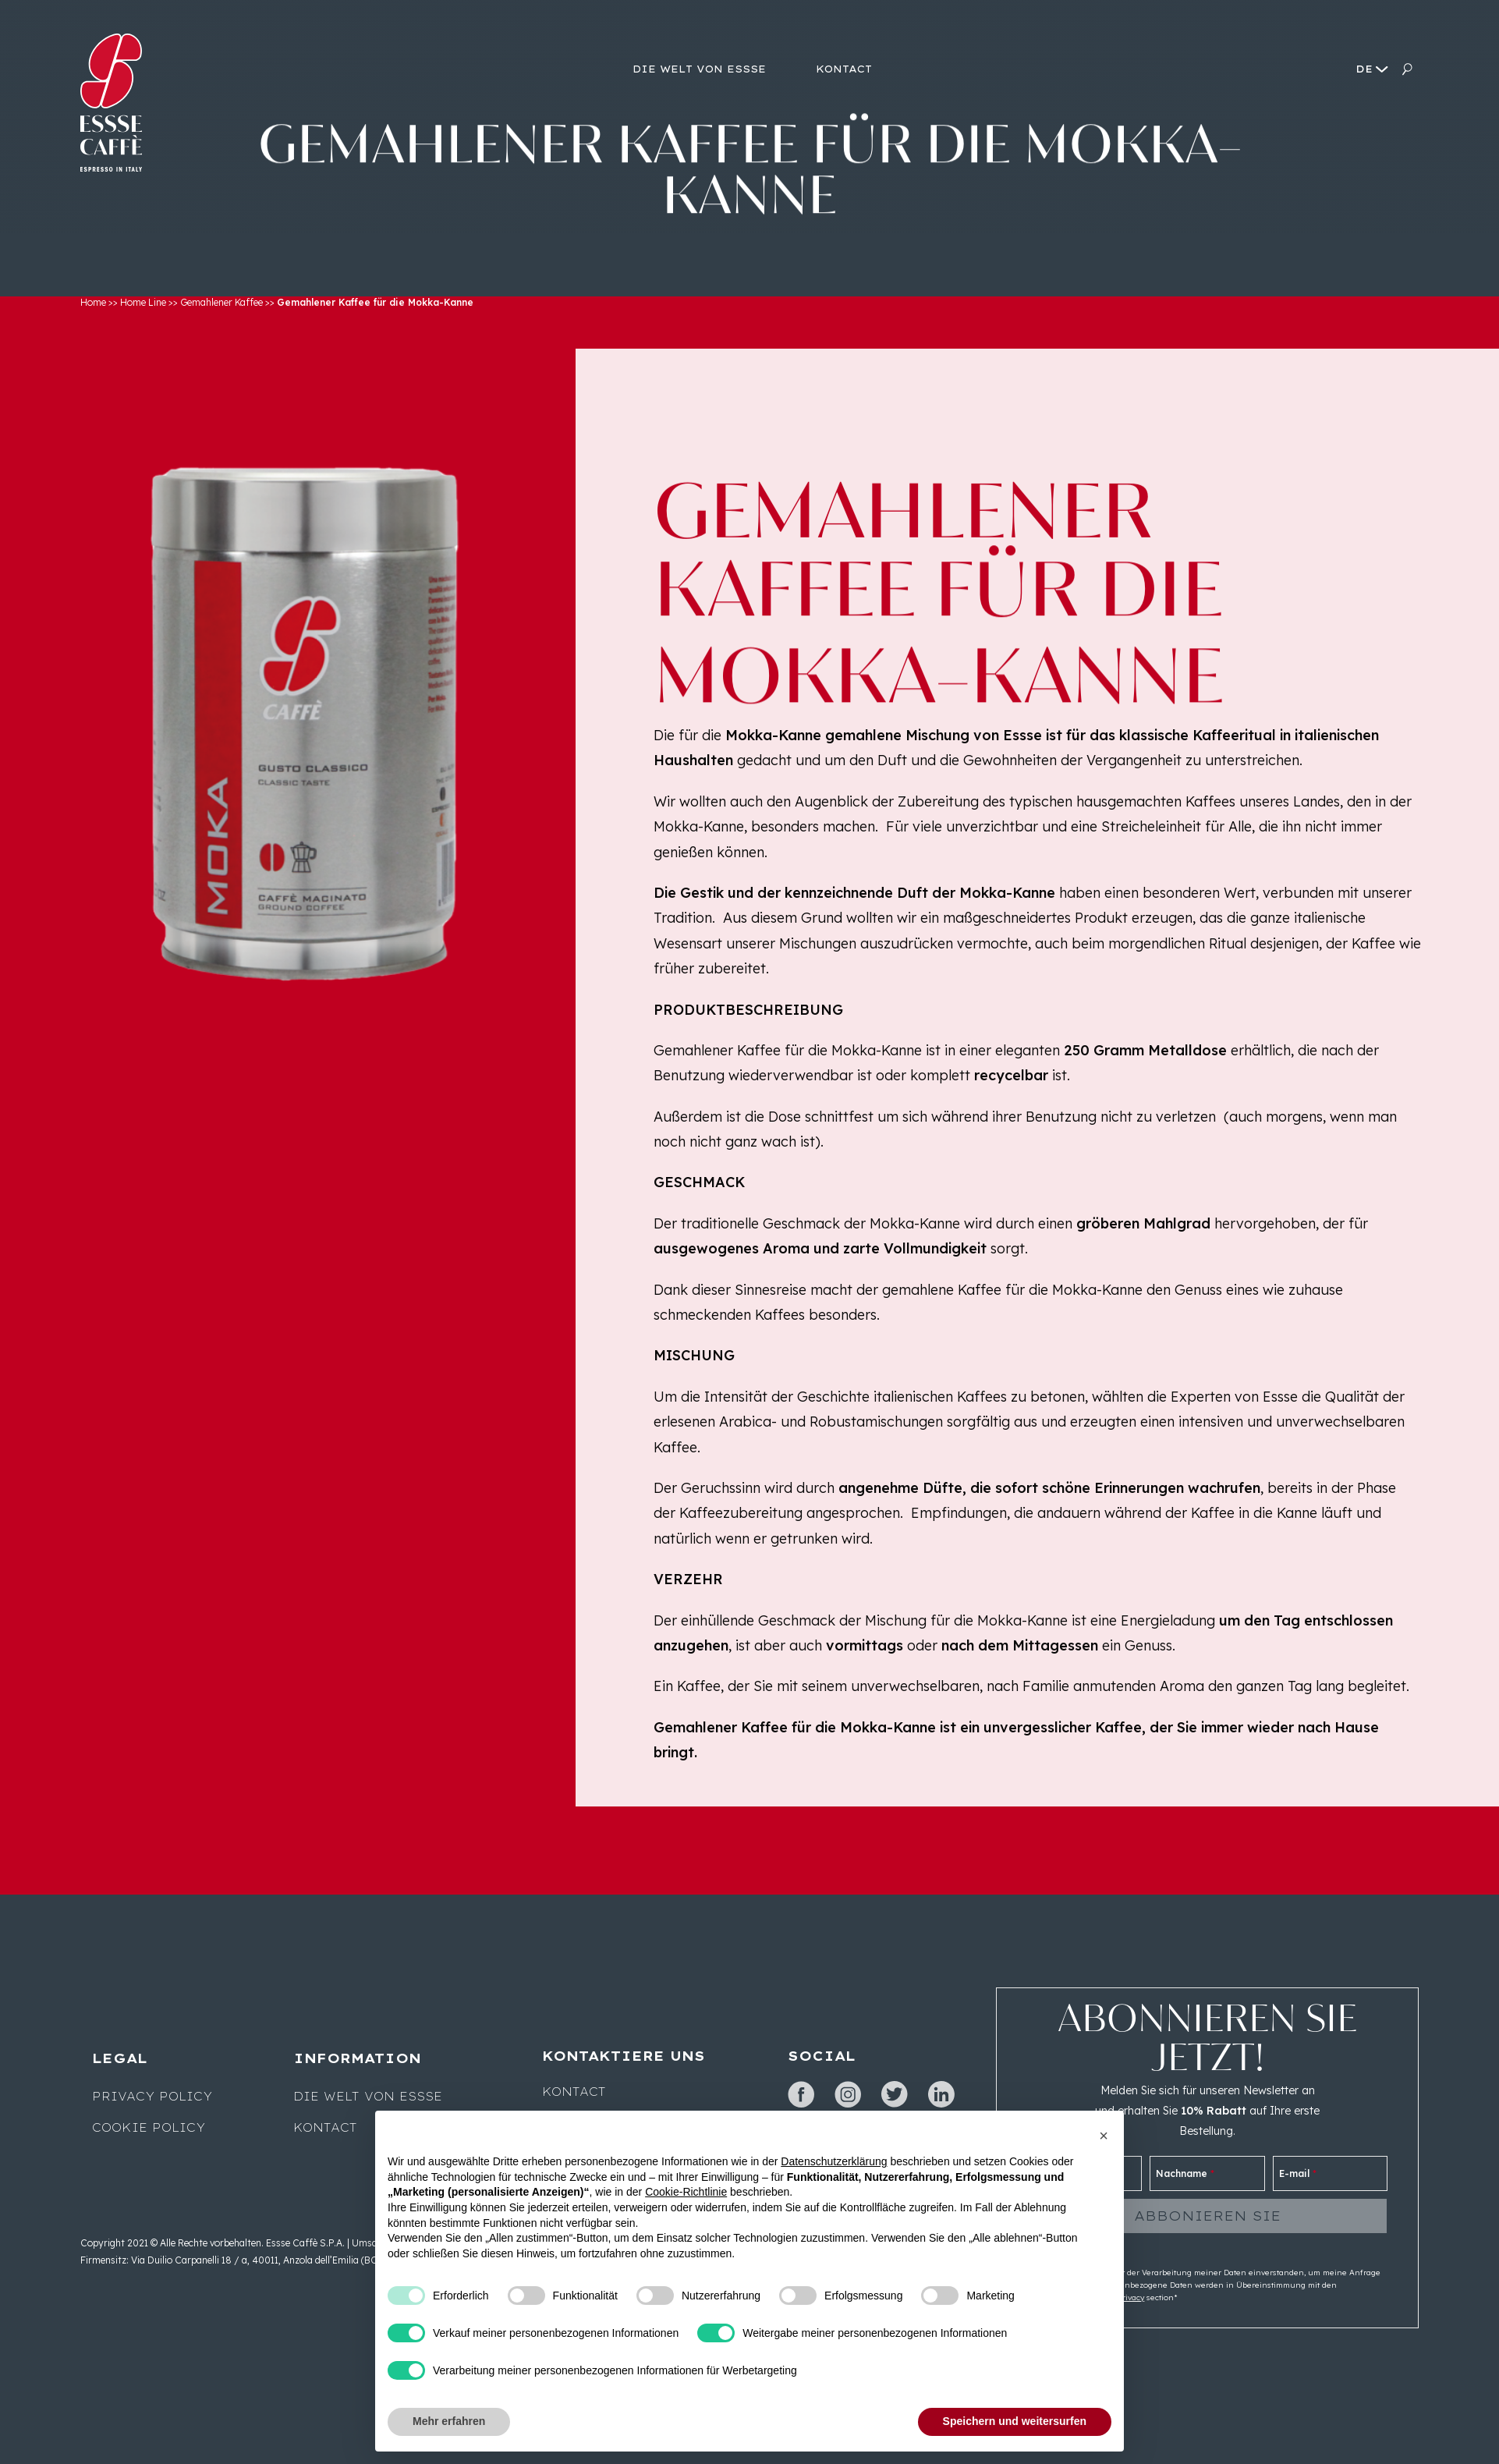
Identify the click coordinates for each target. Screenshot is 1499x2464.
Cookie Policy (148, 2128)
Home (93, 302)
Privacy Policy (152, 2097)
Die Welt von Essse (367, 2097)
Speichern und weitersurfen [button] (1014, 2421)
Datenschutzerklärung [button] (834, 2161)
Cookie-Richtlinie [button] (686, 2192)
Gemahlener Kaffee (221, 302)
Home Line (143, 302)
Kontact (325, 2128)
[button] (1103, 2135)
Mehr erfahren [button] (449, 2421)
